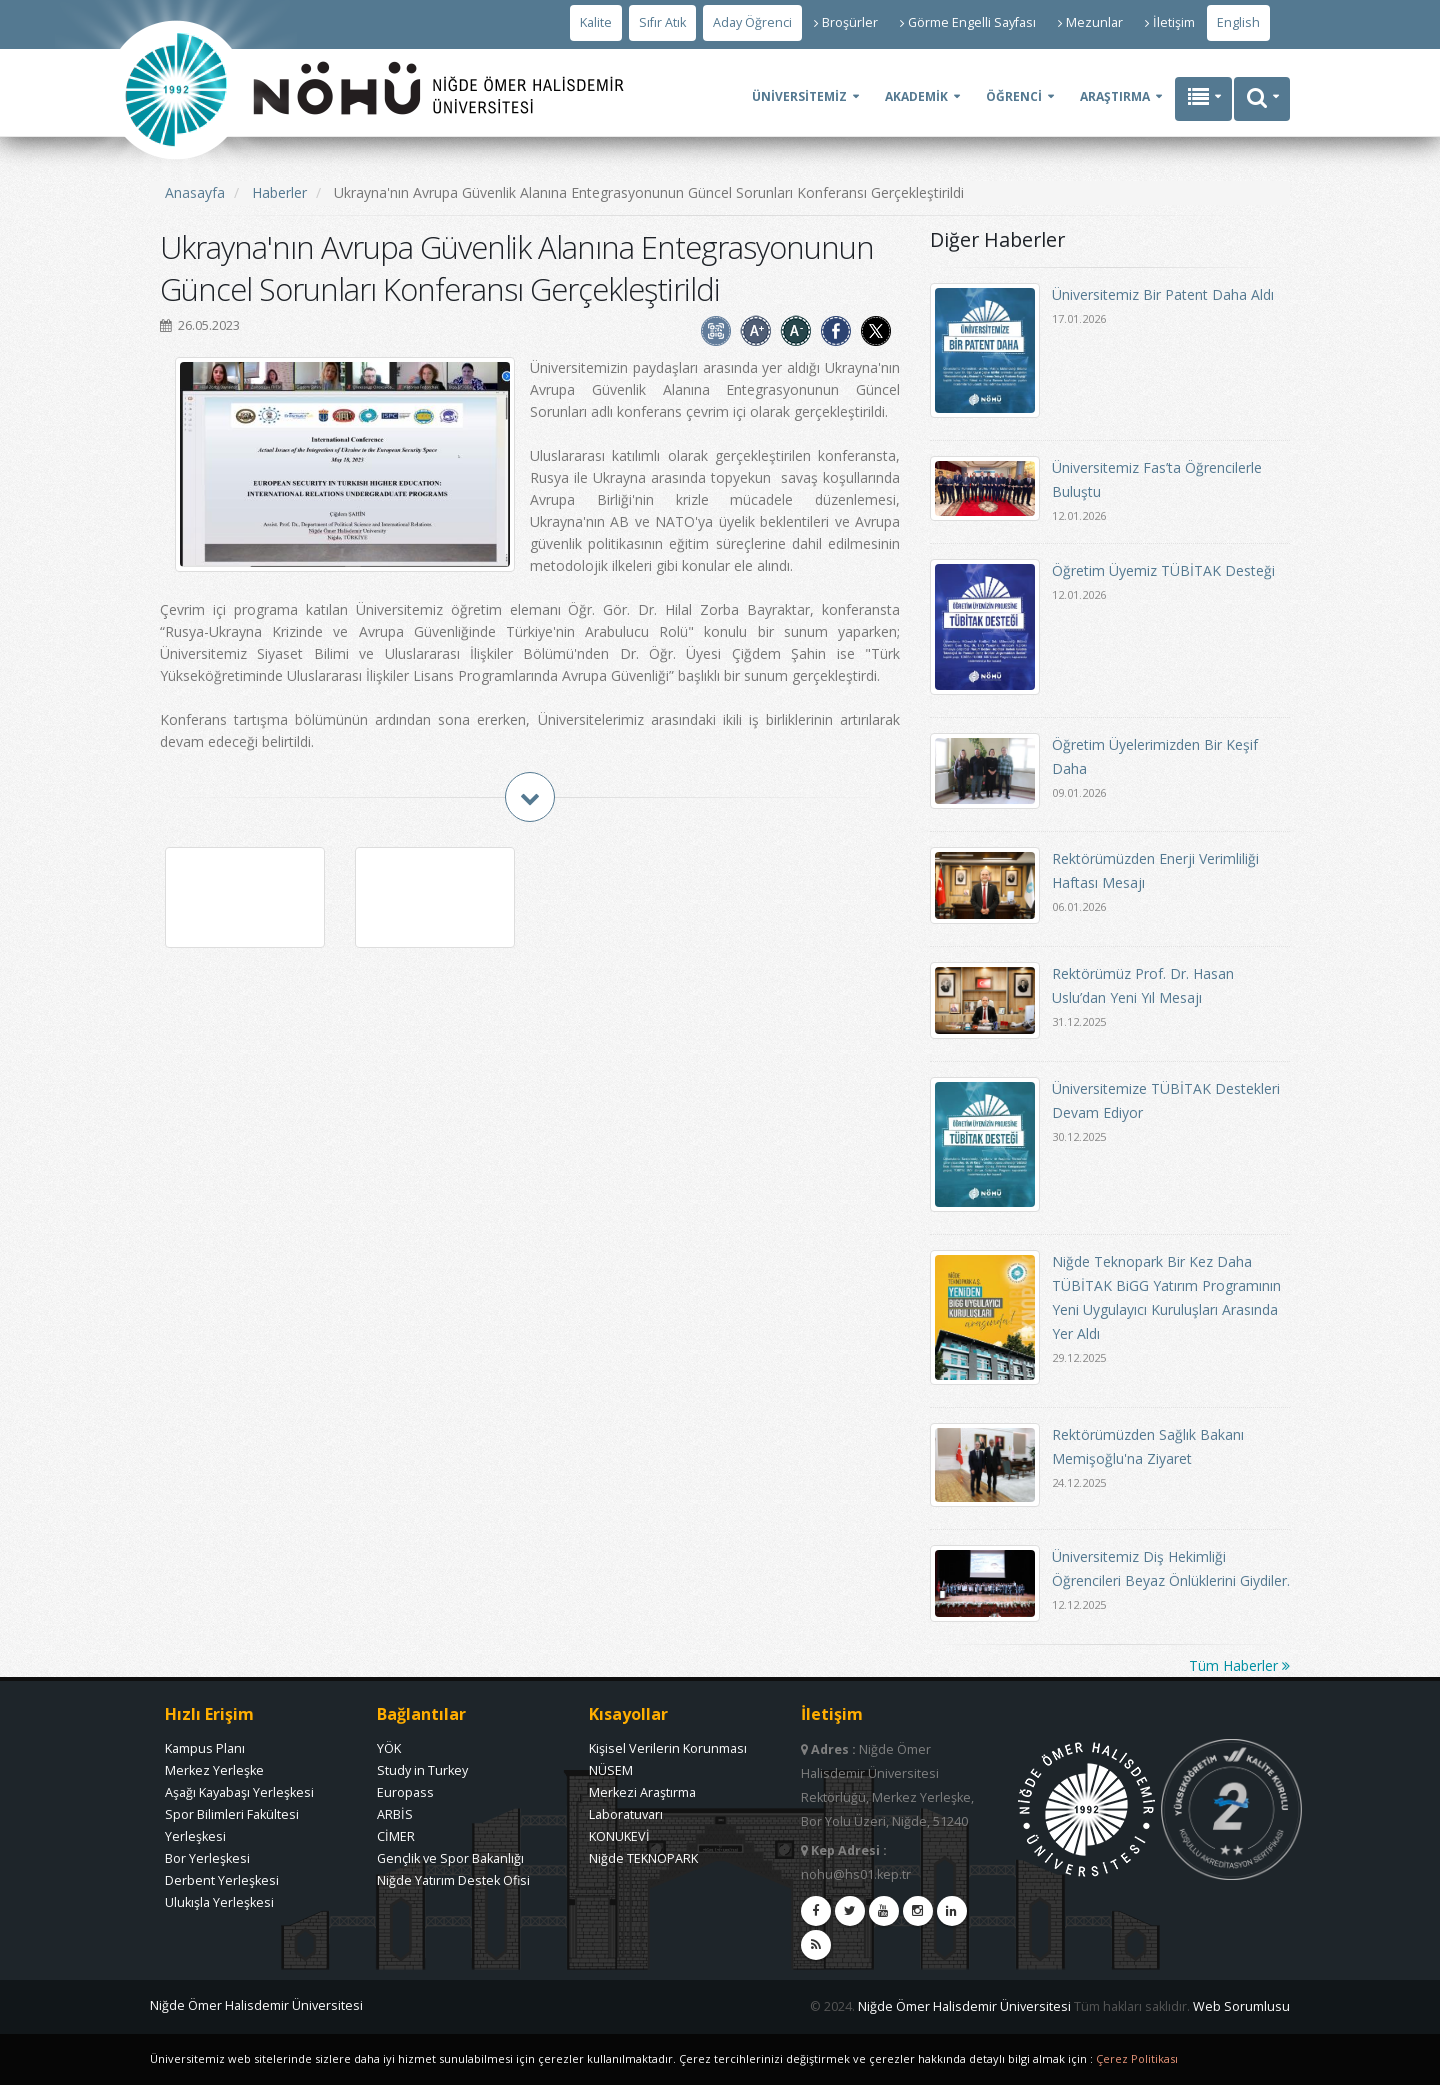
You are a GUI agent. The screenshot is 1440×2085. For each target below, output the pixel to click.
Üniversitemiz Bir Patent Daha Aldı (1163, 294)
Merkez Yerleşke (214, 1770)
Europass (405, 1792)
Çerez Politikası (1137, 2058)
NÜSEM (611, 1770)
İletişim (1170, 22)
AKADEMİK (916, 96)
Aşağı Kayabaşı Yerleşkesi (239, 1792)
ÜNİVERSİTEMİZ (799, 96)
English (1238, 22)
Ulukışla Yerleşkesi (219, 1902)
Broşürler (846, 22)
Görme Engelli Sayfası (968, 22)
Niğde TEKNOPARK (643, 1858)
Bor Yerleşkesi (207, 1858)
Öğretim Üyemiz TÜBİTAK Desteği (1163, 570)
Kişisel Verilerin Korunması (668, 1748)
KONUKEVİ (619, 1836)
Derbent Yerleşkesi (222, 1880)
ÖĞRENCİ (1014, 96)
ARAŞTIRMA (1115, 96)
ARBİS (395, 1814)
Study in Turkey (422, 1770)
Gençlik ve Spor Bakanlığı (450, 1858)
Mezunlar (1090, 22)
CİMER (396, 1836)
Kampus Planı (205, 1748)
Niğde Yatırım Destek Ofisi (453, 1880)
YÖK (389, 1748)
